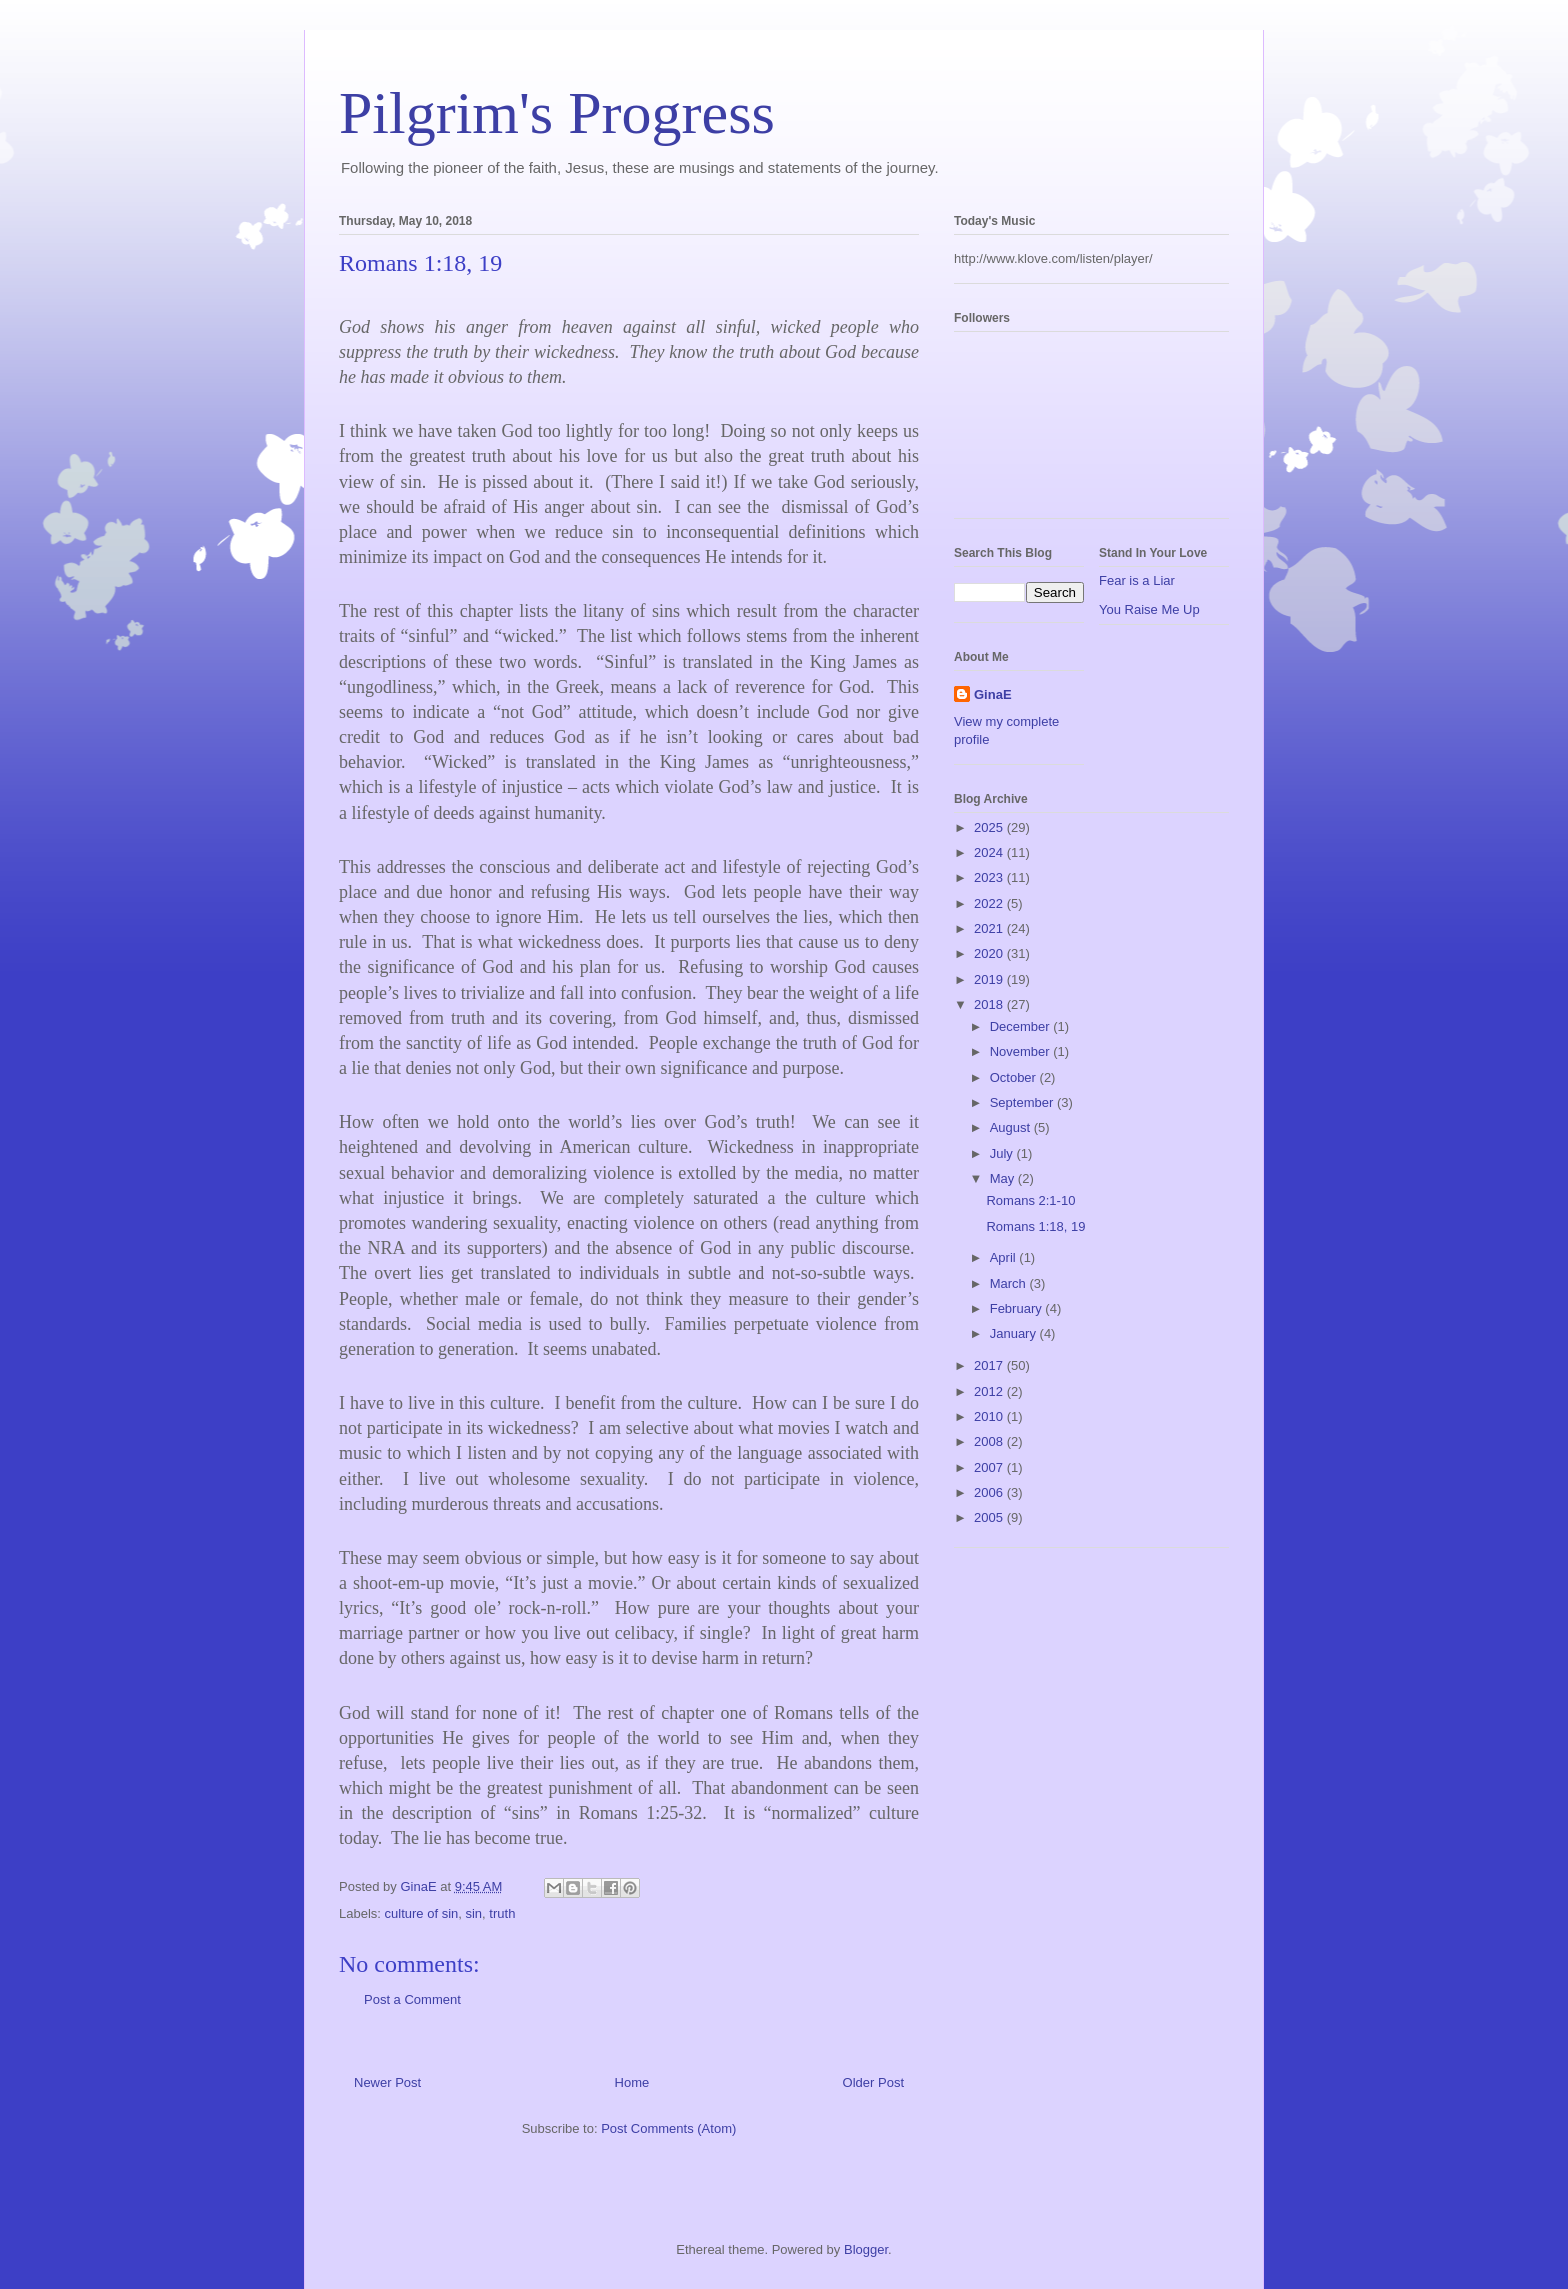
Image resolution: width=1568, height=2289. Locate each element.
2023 (990, 877)
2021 (990, 928)
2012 (990, 1391)
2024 (990, 852)
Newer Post (387, 2082)
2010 (990, 1416)
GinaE (993, 694)
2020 (990, 953)
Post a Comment (412, 1999)
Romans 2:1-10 (1030, 1200)
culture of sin (422, 1913)
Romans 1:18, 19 (1035, 1226)
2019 (990, 979)
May (1004, 1178)
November (1022, 1051)
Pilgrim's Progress (557, 113)
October (1015, 1077)
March (1010, 1283)
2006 (990, 1492)
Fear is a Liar (1137, 580)
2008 (990, 1441)
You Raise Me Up (1149, 609)
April (1005, 1257)
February (1018, 1308)
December (1022, 1026)
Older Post (873, 2082)
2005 (990, 1517)
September (1023, 1102)
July (1003, 1153)
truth (502, 1913)
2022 (990, 903)
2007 (990, 1467)
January (1015, 1333)
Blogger (866, 2249)
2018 (990, 1004)
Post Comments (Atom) (668, 2128)
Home (632, 2082)
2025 (990, 827)
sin (473, 1913)
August (1012, 1127)
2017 (990, 1365)
